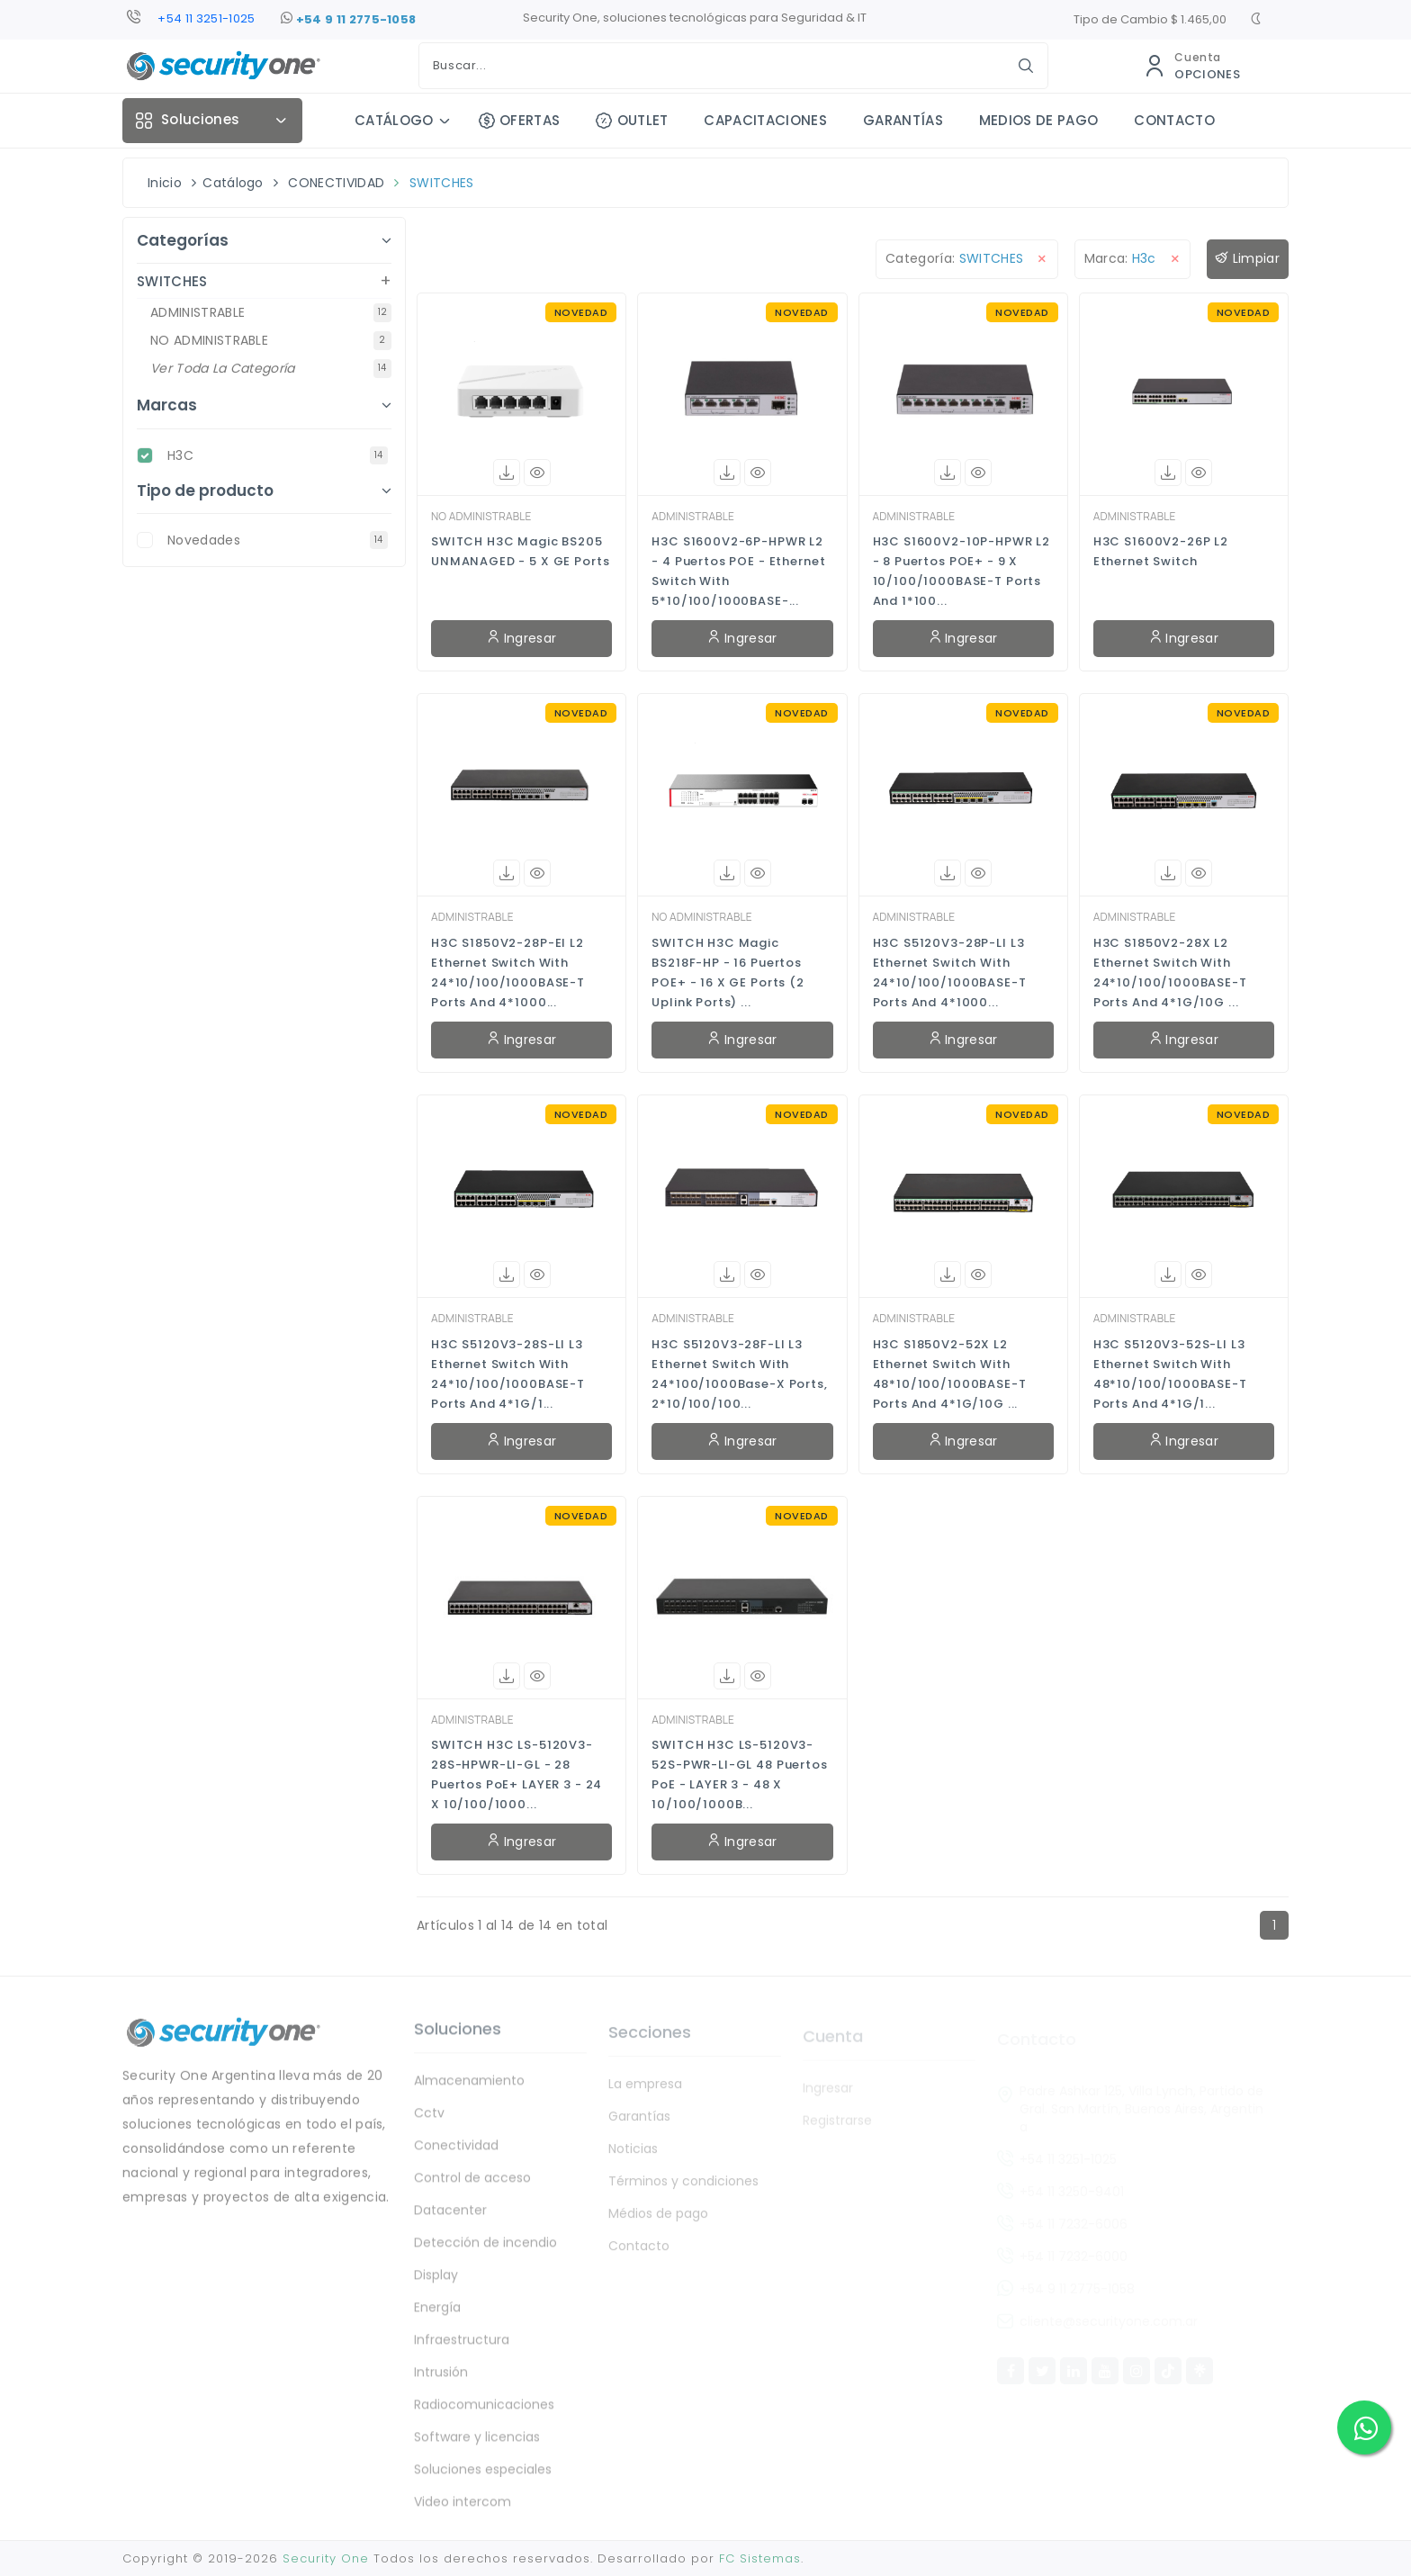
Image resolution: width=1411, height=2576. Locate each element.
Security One (326, 2558)
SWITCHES (441, 183)
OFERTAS (520, 120)
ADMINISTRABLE (693, 516)
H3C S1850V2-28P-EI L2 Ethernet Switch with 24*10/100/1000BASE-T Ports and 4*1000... (508, 972)
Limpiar (1248, 258)
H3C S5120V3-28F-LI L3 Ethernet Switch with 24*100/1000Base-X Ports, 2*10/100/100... (739, 1374)
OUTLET (632, 120)
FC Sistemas (760, 2558)
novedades (277, 540)
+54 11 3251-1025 (206, 18)
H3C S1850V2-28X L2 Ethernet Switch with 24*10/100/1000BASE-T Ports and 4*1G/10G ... (1170, 972)
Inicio (165, 183)
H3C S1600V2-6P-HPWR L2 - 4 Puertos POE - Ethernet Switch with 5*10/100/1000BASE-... (738, 571)
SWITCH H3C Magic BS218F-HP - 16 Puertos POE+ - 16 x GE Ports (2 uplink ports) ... (728, 972)
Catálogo (233, 183)
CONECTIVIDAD (336, 183)
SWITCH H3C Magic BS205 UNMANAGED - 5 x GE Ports (520, 551)
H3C (277, 455)
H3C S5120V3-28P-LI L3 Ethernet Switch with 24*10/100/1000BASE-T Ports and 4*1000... (950, 972)
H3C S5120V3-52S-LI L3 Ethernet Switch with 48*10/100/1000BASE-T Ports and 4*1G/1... (1170, 1374)
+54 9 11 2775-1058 (348, 20)
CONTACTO (1174, 120)
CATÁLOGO (394, 120)
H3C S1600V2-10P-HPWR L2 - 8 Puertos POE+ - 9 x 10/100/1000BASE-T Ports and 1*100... (962, 571)
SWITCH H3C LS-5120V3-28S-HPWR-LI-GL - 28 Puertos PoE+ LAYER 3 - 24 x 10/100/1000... (516, 1774)
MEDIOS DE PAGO (1038, 120)
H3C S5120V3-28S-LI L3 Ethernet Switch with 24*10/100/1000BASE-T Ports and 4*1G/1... (508, 1374)
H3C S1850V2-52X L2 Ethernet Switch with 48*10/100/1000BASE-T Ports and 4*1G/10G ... (950, 1374)
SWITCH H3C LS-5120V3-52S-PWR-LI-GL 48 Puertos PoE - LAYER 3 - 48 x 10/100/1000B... (739, 1774)
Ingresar (521, 638)
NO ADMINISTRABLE (481, 516)
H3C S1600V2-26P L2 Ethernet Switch (1160, 551)
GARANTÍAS (903, 120)
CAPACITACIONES (765, 120)
